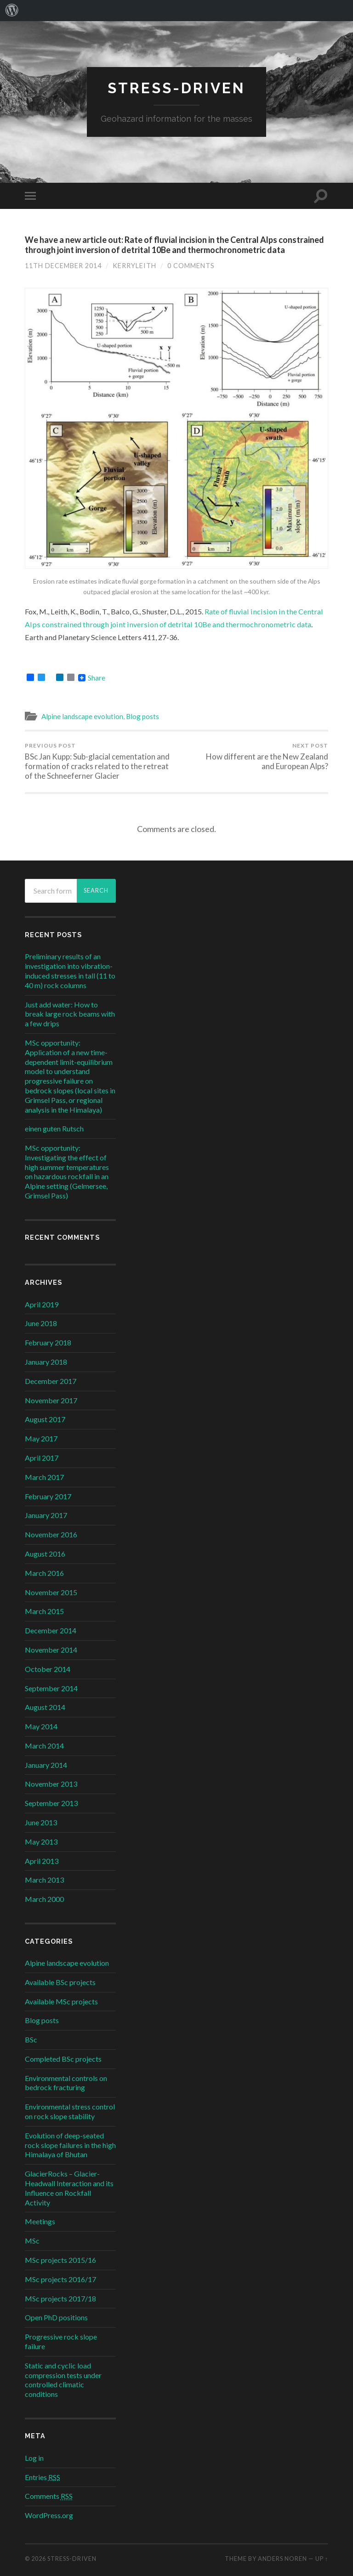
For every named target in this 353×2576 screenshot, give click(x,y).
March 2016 (44, 1573)
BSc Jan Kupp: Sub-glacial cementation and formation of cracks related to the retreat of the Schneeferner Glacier (99, 761)
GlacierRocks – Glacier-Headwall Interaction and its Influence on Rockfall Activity (69, 2187)
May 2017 (41, 1438)
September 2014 (51, 1688)
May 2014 (41, 1726)
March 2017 (44, 1477)
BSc (31, 2039)
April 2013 (41, 1860)
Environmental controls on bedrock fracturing (66, 2083)
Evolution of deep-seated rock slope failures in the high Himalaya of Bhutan (70, 2145)
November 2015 (51, 1592)
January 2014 (46, 1764)
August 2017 (45, 1419)
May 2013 (41, 1841)
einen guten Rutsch (54, 1128)
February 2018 (48, 1342)
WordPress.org (49, 2515)
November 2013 (51, 1783)
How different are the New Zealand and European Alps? (254, 756)
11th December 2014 (63, 266)
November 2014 (51, 1649)
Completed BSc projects (63, 2058)
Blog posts (142, 716)
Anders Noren (282, 2558)
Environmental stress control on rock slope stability (70, 2111)
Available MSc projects (61, 2001)
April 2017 (41, 1457)
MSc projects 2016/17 (60, 2279)
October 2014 (47, 1669)
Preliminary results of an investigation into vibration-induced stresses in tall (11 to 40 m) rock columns (70, 970)
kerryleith (134, 266)
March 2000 (44, 1899)
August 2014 (45, 1707)
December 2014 (50, 1630)
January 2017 (46, 1515)
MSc (32, 2240)
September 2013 (51, 1803)
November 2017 (51, 1400)
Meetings (40, 2221)
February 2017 (48, 1496)
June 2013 (41, 1822)
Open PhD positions (56, 2317)
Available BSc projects (60, 1982)
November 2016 (51, 1534)
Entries (42, 2477)
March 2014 (44, 1745)
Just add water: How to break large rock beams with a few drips (70, 1014)
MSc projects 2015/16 (60, 2259)
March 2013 (44, 1879)
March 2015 (44, 1611)
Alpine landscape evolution (82, 716)
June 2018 (41, 1323)
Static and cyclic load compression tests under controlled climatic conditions (63, 2379)
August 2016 (45, 1553)
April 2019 (41, 1304)
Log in (34, 2457)
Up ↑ (321, 2558)
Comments (49, 2496)
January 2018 (46, 1361)
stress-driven (176, 87)
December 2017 (50, 1381)
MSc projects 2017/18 (60, 2298)
